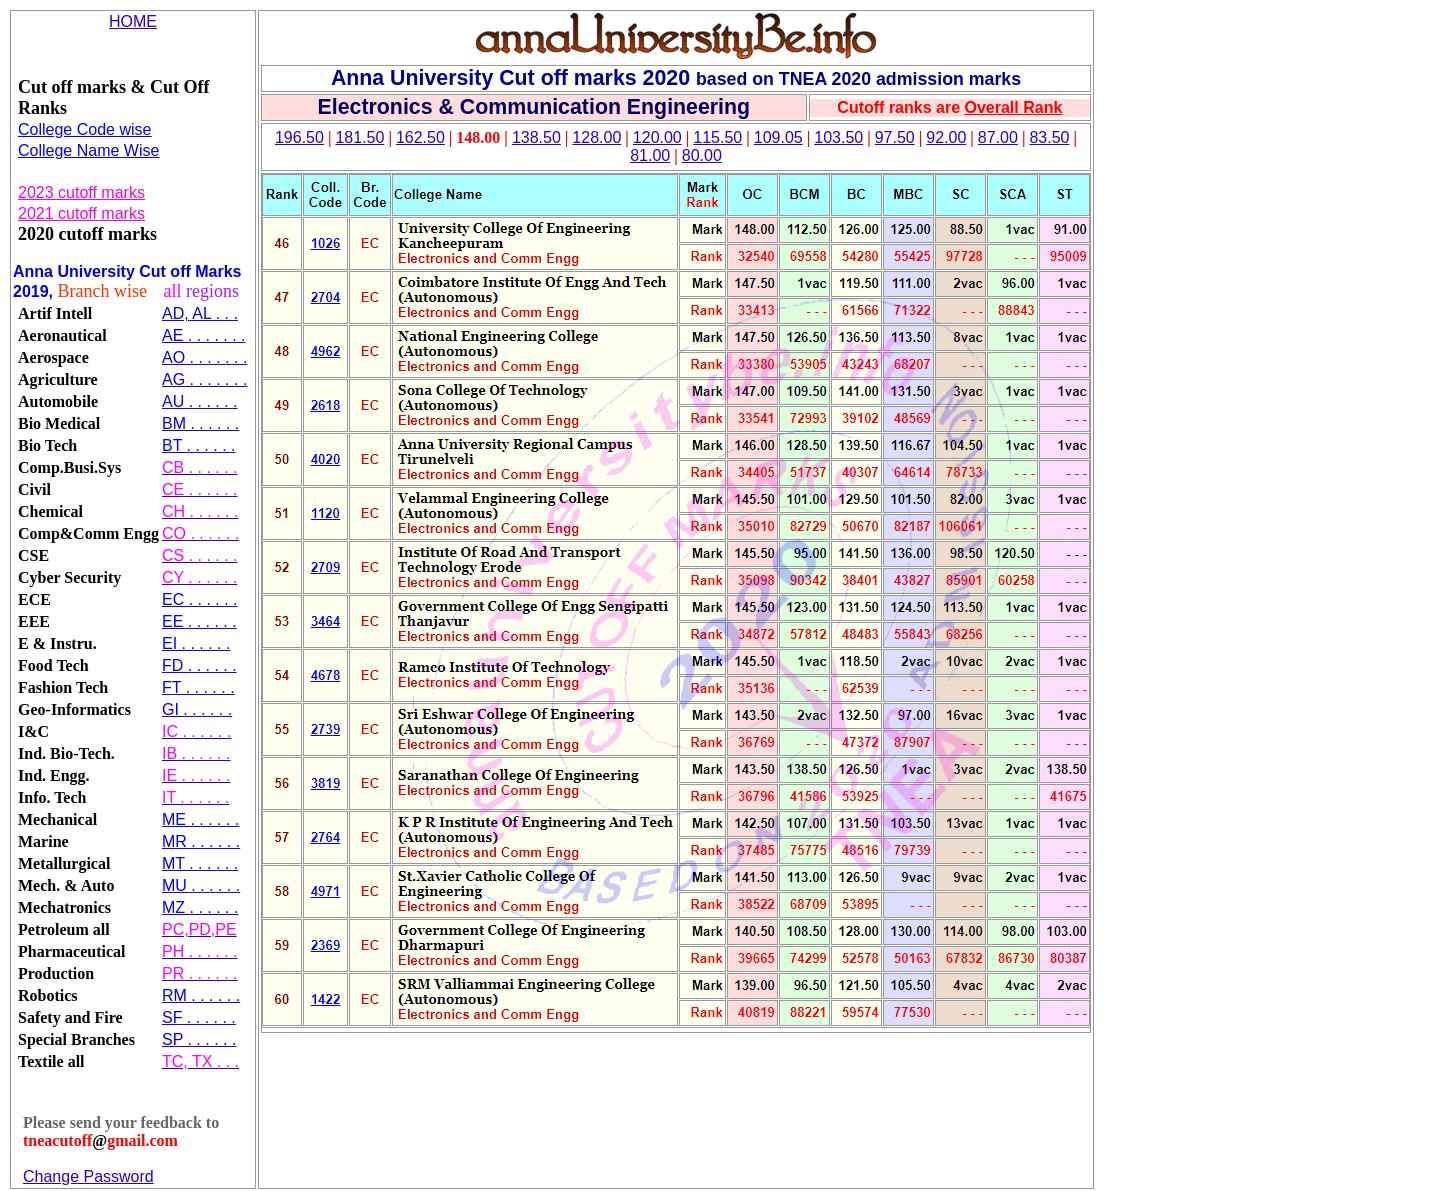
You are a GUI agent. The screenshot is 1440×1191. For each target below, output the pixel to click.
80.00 (702, 155)
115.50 (717, 137)
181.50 (359, 137)
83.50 (1049, 137)
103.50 (838, 137)
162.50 (420, 137)
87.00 (998, 137)
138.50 (536, 137)
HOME (133, 21)
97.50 (895, 137)
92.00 (946, 137)
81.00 (650, 155)
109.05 (778, 137)
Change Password (88, 1176)
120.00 (657, 137)
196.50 (299, 137)
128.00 (596, 137)
